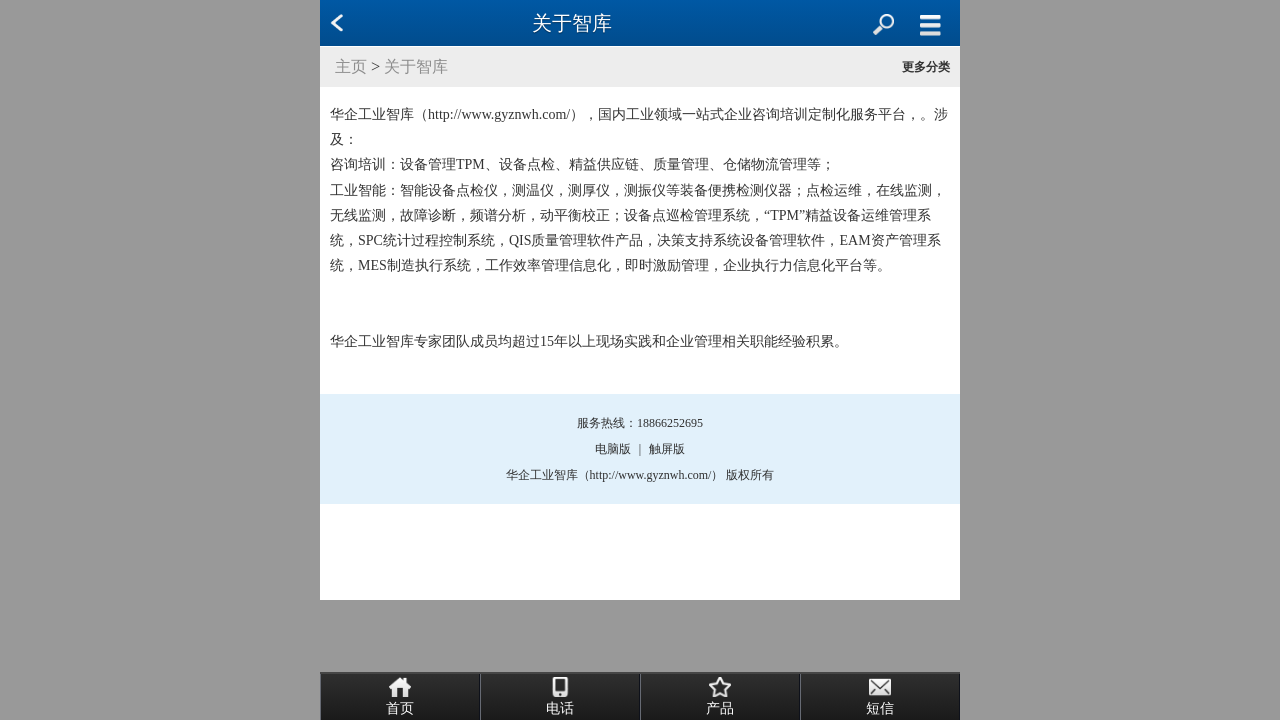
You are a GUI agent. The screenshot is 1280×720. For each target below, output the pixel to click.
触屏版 (667, 449)
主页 (351, 66)
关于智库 (416, 66)
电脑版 (613, 449)
